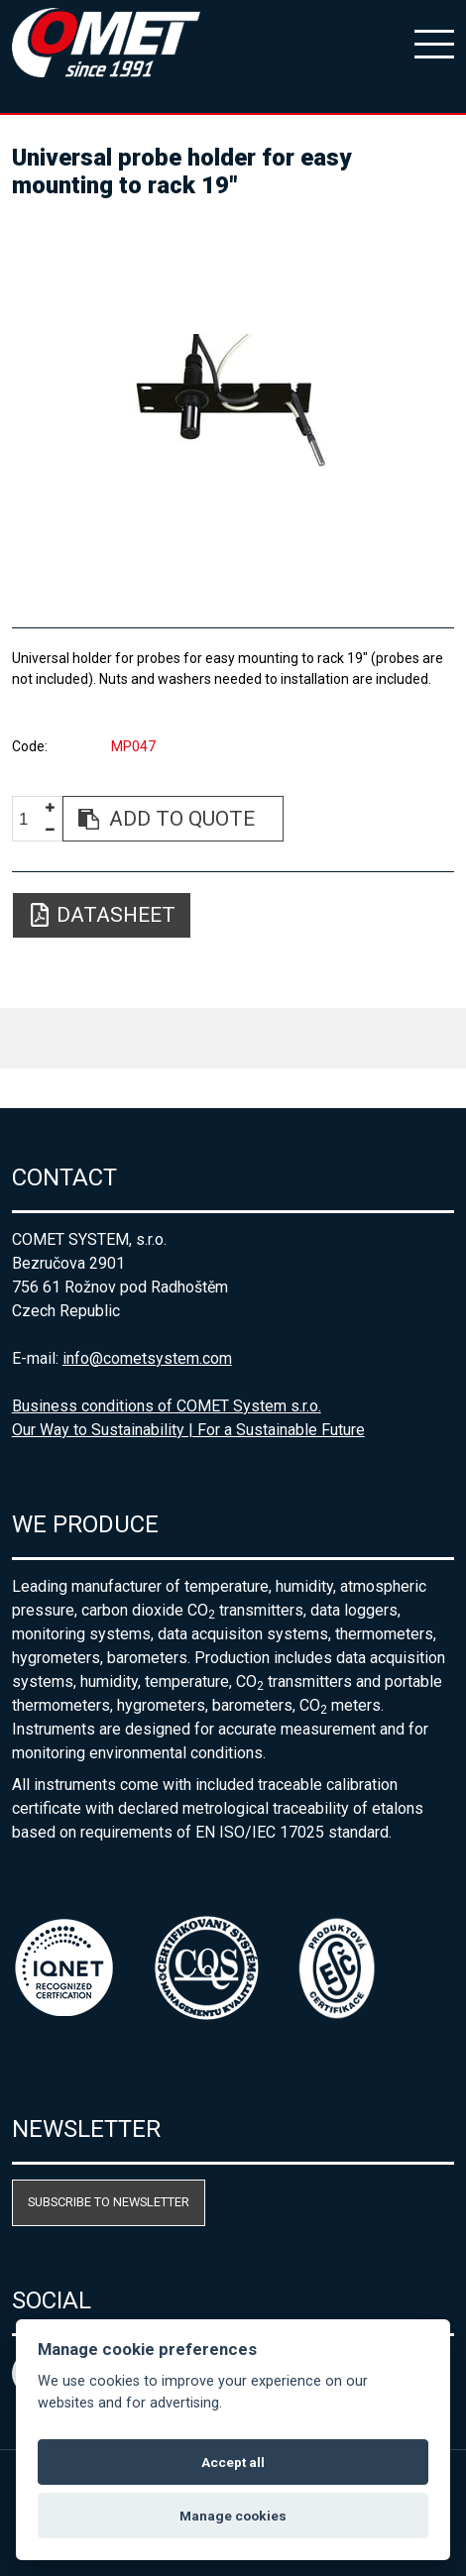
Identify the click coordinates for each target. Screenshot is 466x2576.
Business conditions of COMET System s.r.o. (166, 1406)
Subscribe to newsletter (108, 2201)
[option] (233, 404)
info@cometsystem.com (147, 1358)
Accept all (233, 2462)
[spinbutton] (31, 819)
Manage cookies (233, 2515)
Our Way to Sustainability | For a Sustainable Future (188, 1429)
